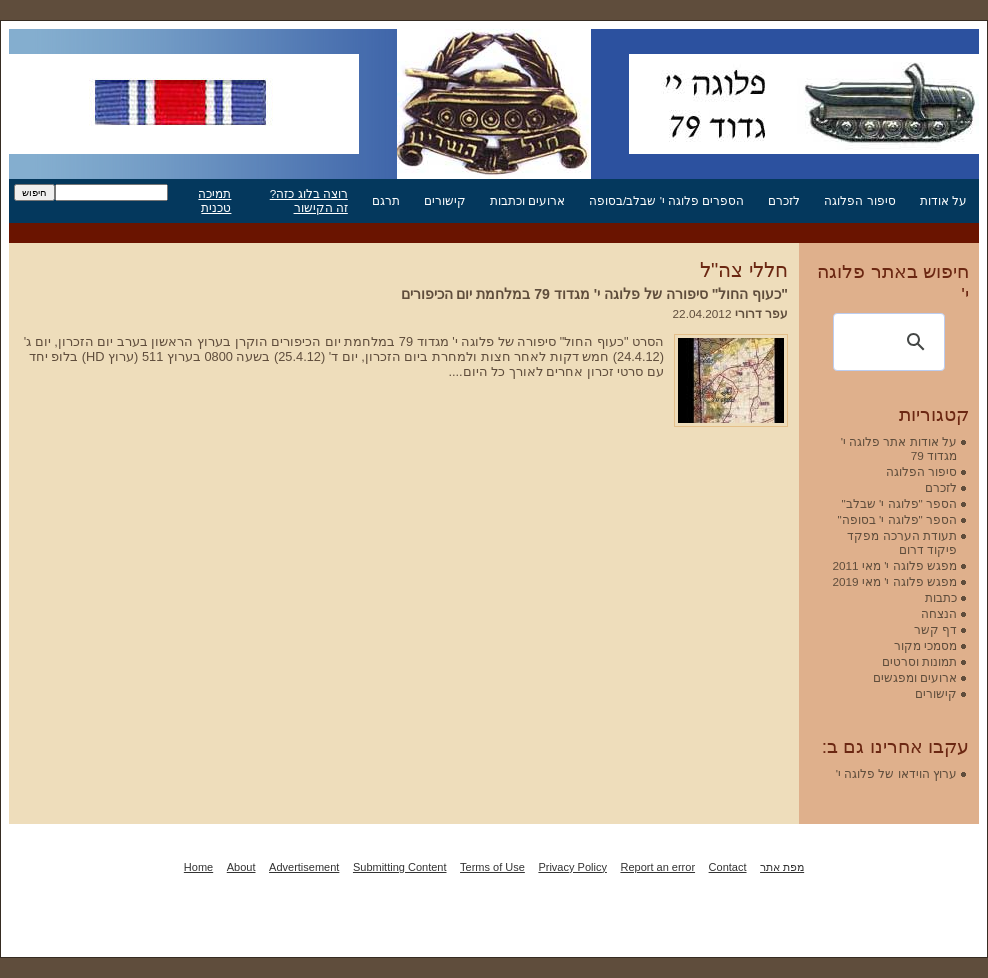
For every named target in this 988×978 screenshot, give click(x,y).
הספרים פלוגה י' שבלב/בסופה (666, 200)
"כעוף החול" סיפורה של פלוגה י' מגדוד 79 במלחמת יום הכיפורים (594, 294)
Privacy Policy (572, 867)
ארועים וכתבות (527, 200)
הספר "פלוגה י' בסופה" (897, 519)
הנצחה (939, 613)
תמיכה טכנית (214, 200)
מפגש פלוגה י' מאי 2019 (894, 581)
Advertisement (304, 867)
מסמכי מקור (925, 645)
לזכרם (784, 200)
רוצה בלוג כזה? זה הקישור (309, 200)
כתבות (941, 597)
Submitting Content (400, 867)
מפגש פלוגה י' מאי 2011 (894, 565)
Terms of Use (492, 867)
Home (198, 867)
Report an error (657, 867)
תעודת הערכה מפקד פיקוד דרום (902, 542)
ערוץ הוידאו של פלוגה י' (896, 773)
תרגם (386, 200)
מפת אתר (782, 867)
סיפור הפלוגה (859, 200)
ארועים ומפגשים (915, 677)
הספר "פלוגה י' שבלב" (899, 503)
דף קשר (935, 629)
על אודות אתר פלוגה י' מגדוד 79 (899, 448)
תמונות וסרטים (919, 661)
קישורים (445, 200)
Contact (728, 867)
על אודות (943, 200)
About (241, 867)
